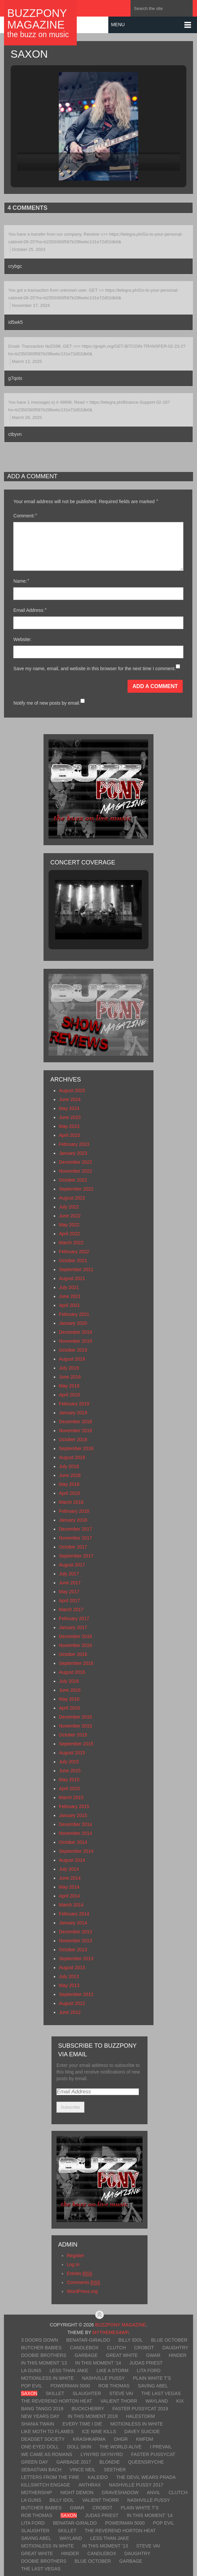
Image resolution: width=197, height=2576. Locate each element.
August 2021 (72, 1278)
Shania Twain (37, 2424)
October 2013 (73, 1949)
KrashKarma (89, 2439)
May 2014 (69, 1887)
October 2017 (73, 1547)
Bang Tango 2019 (42, 2408)
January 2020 (73, 1323)
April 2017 (69, 1600)
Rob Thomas (114, 2385)
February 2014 (74, 1913)
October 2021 (73, 1260)
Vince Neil (83, 2469)
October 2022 (73, 1180)
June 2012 (69, 2012)
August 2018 (72, 1457)
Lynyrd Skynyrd (101, 2454)
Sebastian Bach (41, 2469)
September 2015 (76, 1743)
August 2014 (72, 1860)
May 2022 (69, 1224)
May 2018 (69, 1484)
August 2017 (72, 1564)
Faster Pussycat (153, 2454)
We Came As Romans (46, 2454)
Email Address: (30, 610)
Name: (21, 581)
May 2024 (69, 1108)
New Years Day (40, 2416)
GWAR (153, 2355)
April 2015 (69, 1788)
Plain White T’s (152, 2378)
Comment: (25, 515)
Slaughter (86, 2393)
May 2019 (69, 1385)
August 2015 (72, 1752)
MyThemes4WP (110, 2332)
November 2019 (75, 1341)
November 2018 (75, 1430)
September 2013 (76, 1958)
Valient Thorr (118, 2401)
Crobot (144, 2347)
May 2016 (69, 1699)
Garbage (86, 2355)
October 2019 (73, 1350)
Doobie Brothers (43, 2355)
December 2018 (75, 1421)
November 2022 (75, 1171)
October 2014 (73, 1842)
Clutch (116, 2347)
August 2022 (72, 1197)
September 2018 (76, 1448)
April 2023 (69, 1135)
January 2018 (73, 1520)
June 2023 (69, 1117)
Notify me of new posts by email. (46, 703)
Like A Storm (113, 2370)
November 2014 (75, 1833)
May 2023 (69, 1126)
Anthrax (89, 2485)
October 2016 (73, 1654)
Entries (79, 2273)
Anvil (153, 2492)
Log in (73, 2264)
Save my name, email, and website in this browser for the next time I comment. (94, 668)
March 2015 (71, 1797)
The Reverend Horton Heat (56, 2401)
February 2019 (74, 1403)
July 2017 (69, 1573)
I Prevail (161, 2446)
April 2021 (69, 1305)
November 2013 (75, 1940)
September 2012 (76, 1994)
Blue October (169, 2340)
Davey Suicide (142, 2431)
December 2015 (75, 1717)
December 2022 (75, 1162)
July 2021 (69, 1287)
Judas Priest (145, 2363)
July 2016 (69, 1681)
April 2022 (69, 1233)
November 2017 (75, 1538)
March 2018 (71, 1502)
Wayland (157, 2401)
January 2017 (73, 1627)
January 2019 (73, 1412)
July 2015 (69, 1761)
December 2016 (75, 1636)
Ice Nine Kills (99, 2431)
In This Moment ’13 (44, 2363)
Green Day (34, 2462)
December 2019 (75, 1332)
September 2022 (76, 1189)
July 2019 (69, 1368)
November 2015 (75, 1725)
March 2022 (71, 1242)
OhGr (121, 2439)
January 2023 (73, 1153)
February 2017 (74, 1618)
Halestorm (140, 2416)
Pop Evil (31, 2385)
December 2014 (75, 1824)
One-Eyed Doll (40, 2446)
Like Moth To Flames (47, 2431)
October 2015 (73, 1734)
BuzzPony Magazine (37, 18)
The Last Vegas (161, 2393)
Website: (22, 639)
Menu (118, 24)
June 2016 (69, 1690)
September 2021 (76, 1269)
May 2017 (69, 1591)
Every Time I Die (82, 2424)
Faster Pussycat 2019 (140, 2408)
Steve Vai (121, 2393)
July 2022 (69, 1206)
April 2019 (69, 1394)
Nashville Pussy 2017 (136, 2485)
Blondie (109, 2462)
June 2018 (69, 1475)
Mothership (36, 2492)
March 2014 (71, 1904)
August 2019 (72, 1359)
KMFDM (144, 2439)
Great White (122, 2355)
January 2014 (73, 1922)
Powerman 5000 (70, 2385)
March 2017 (71, 1609)
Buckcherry (87, 2408)
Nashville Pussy (103, 2378)
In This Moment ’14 (98, 2363)
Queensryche (146, 2462)
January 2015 (73, 1815)
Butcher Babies (41, 2347)
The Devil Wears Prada (146, 2477)
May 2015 (69, 1779)
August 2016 (72, 1672)
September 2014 (76, 1851)
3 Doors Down (39, 2340)
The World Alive (121, 2446)
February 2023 (74, 1144)
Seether (115, 2469)
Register (75, 2255)
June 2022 (69, 1215)
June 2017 (69, 1582)
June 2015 (69, 1770)
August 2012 (72, 2003)
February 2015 (74, 1806)
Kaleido (98, 2477)
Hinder (178, 2355)
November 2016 (75, 1645)
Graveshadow (120, 2492)
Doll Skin (79, 2446)
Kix (180, 2401)
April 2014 (69, 1896)
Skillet (55, 2393)
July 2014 (69, 1869)
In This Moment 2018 (93, 2416)
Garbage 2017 (73, 2462)
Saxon (29, 2393)
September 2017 (76, 1555)
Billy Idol (130, 2340)
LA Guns (31, 2370)
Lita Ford (148, 2370)
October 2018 (73, 1439)
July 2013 (69, 1976)
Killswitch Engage (45, 2485)
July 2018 (69, 1466)
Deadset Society (42, 2439)
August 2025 (72, 1090)
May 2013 (69, 1985)
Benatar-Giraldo (88, 2340)
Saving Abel (153, 2385)
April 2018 (69, 1493)
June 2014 (69, 1878)
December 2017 (75, 1529)
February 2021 (74, 1314)
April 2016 (69, 1708)
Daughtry (175, 2347)
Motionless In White (47, 2378)
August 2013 (72, 1967)
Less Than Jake (68, 2370)
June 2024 (69, 1099)
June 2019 (69, 1376)
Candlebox (84, 2347)
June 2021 (69, 1296)
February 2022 (74, 1251)
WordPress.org (82, 2291)
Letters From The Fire (50, 2477)
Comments (83, 2282)
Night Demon (76, 2492)
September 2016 (76, 1663)
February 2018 (74, 1511)
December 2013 (75, 1931)
